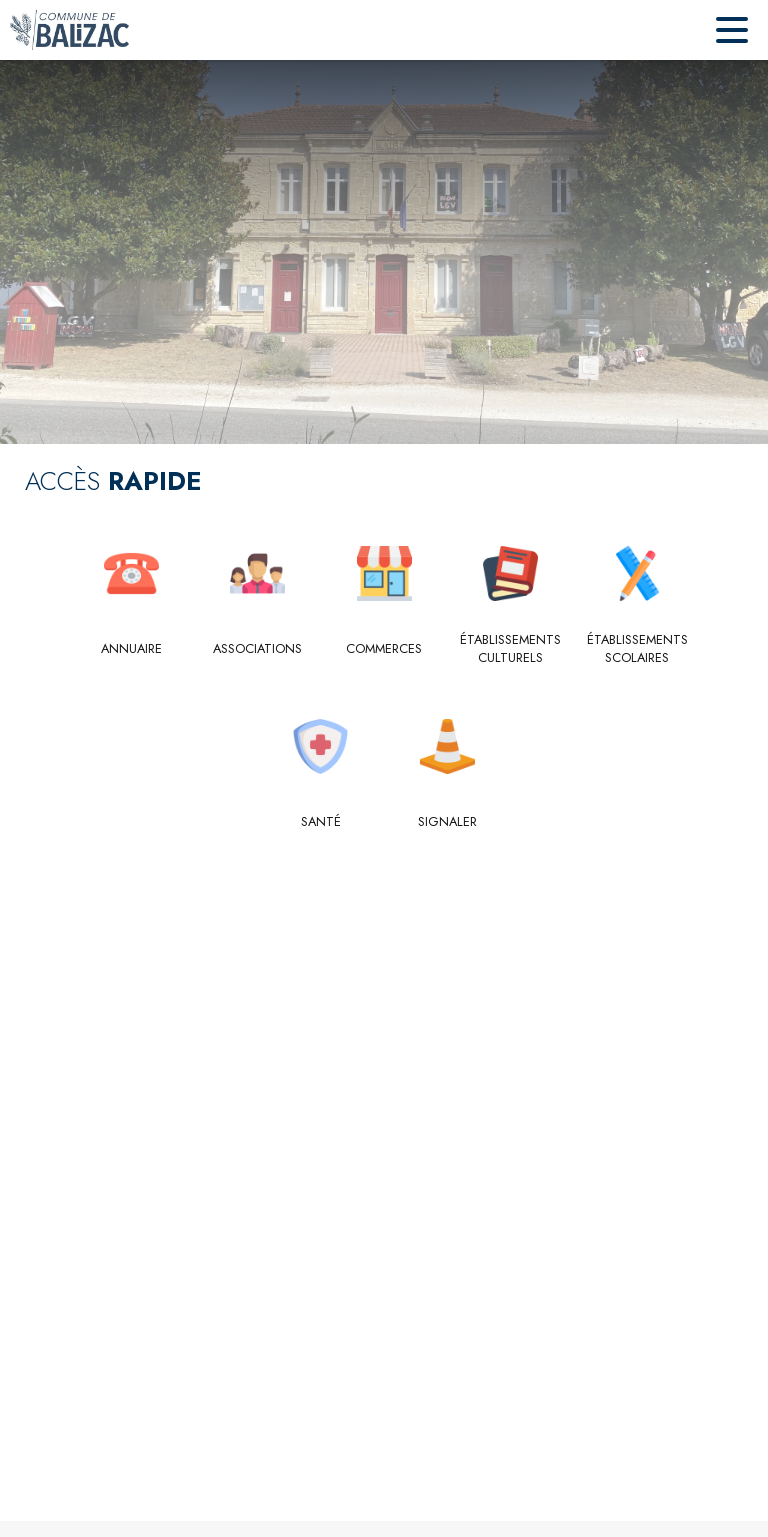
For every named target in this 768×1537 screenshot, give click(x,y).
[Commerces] (384, 649)
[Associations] (257, 649)
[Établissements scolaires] (637, 649)
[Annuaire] (131, 649)
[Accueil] (69, 30)
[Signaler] (447, 822)
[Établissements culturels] (510, 649)
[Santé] (321, 822)
